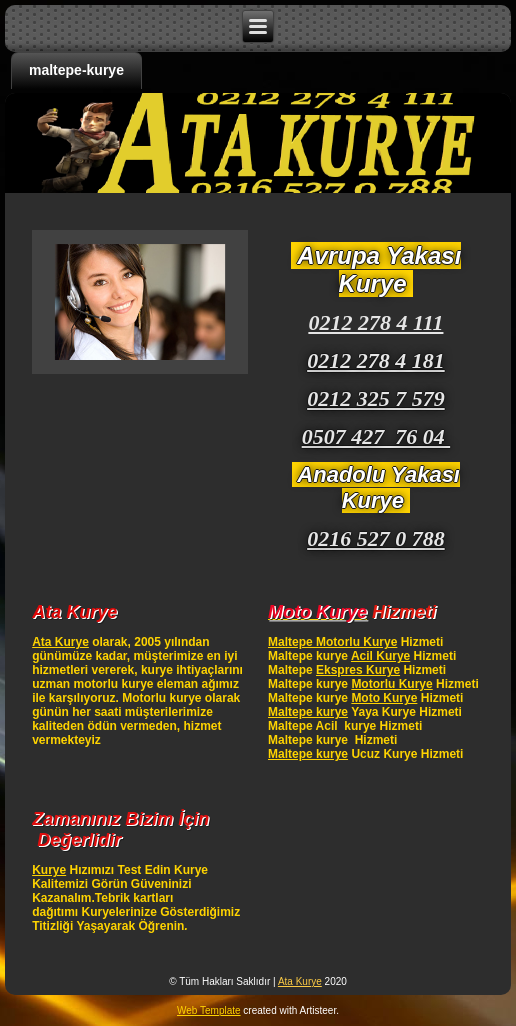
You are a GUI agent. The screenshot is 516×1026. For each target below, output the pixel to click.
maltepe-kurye (76, 70)
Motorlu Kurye (391, 684)
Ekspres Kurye (358, 670)
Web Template (209, 1010)
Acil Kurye (380, 656)
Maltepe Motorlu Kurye (332, 642)
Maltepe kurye (308, 712)
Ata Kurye (60, 642)
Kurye (49, 870)
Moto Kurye (384, 698)
